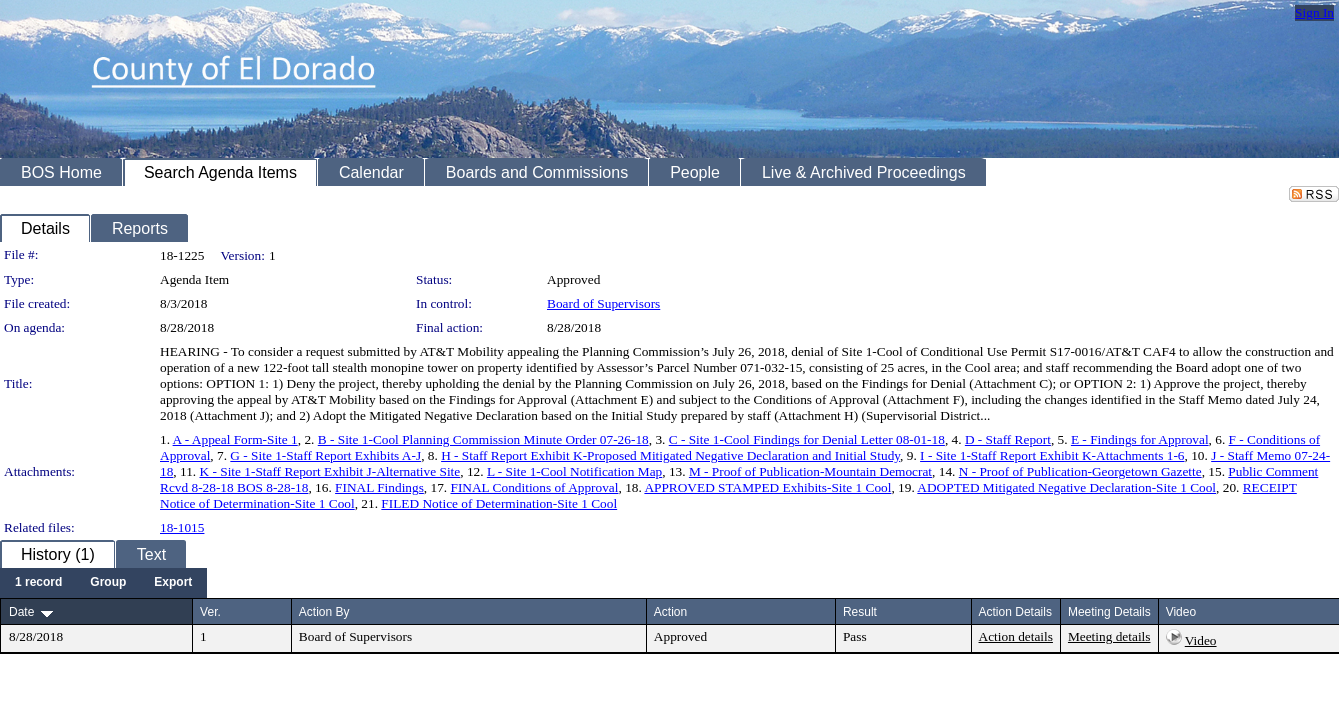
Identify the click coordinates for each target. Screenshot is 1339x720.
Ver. (210, 612)
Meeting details (1109, 636)
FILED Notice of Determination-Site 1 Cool (499, 503)
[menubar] (103, 583)
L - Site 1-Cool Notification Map (574, 471)
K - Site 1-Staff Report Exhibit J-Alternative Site (330, 471)
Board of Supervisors (603, 303)
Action (670, 612)
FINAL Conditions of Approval (535, 487)
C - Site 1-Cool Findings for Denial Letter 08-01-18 (807, 439)
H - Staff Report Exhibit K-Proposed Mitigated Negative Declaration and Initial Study (670, 455)
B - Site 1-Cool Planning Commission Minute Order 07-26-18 (483, 439)
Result (860, 612)
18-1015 (182, 527)
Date (21, 612)
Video (1201, 640)
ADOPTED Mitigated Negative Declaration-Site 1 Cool (1066, 487)
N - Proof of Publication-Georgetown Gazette (1080, 471)
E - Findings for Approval (1140, 439)
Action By (324, 612)
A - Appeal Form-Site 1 (235, 439)
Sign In (1314, 12)
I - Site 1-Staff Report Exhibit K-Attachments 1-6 (1052, 455)
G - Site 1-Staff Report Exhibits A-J (325, 455)
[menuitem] (38, 583)
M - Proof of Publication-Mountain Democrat (810, 471)
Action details (1016, 636)
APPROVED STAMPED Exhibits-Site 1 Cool (767, 487)
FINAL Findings (379, 487)
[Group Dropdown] (108, 583)
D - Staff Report (1008, 439)
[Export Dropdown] (173, 583)
